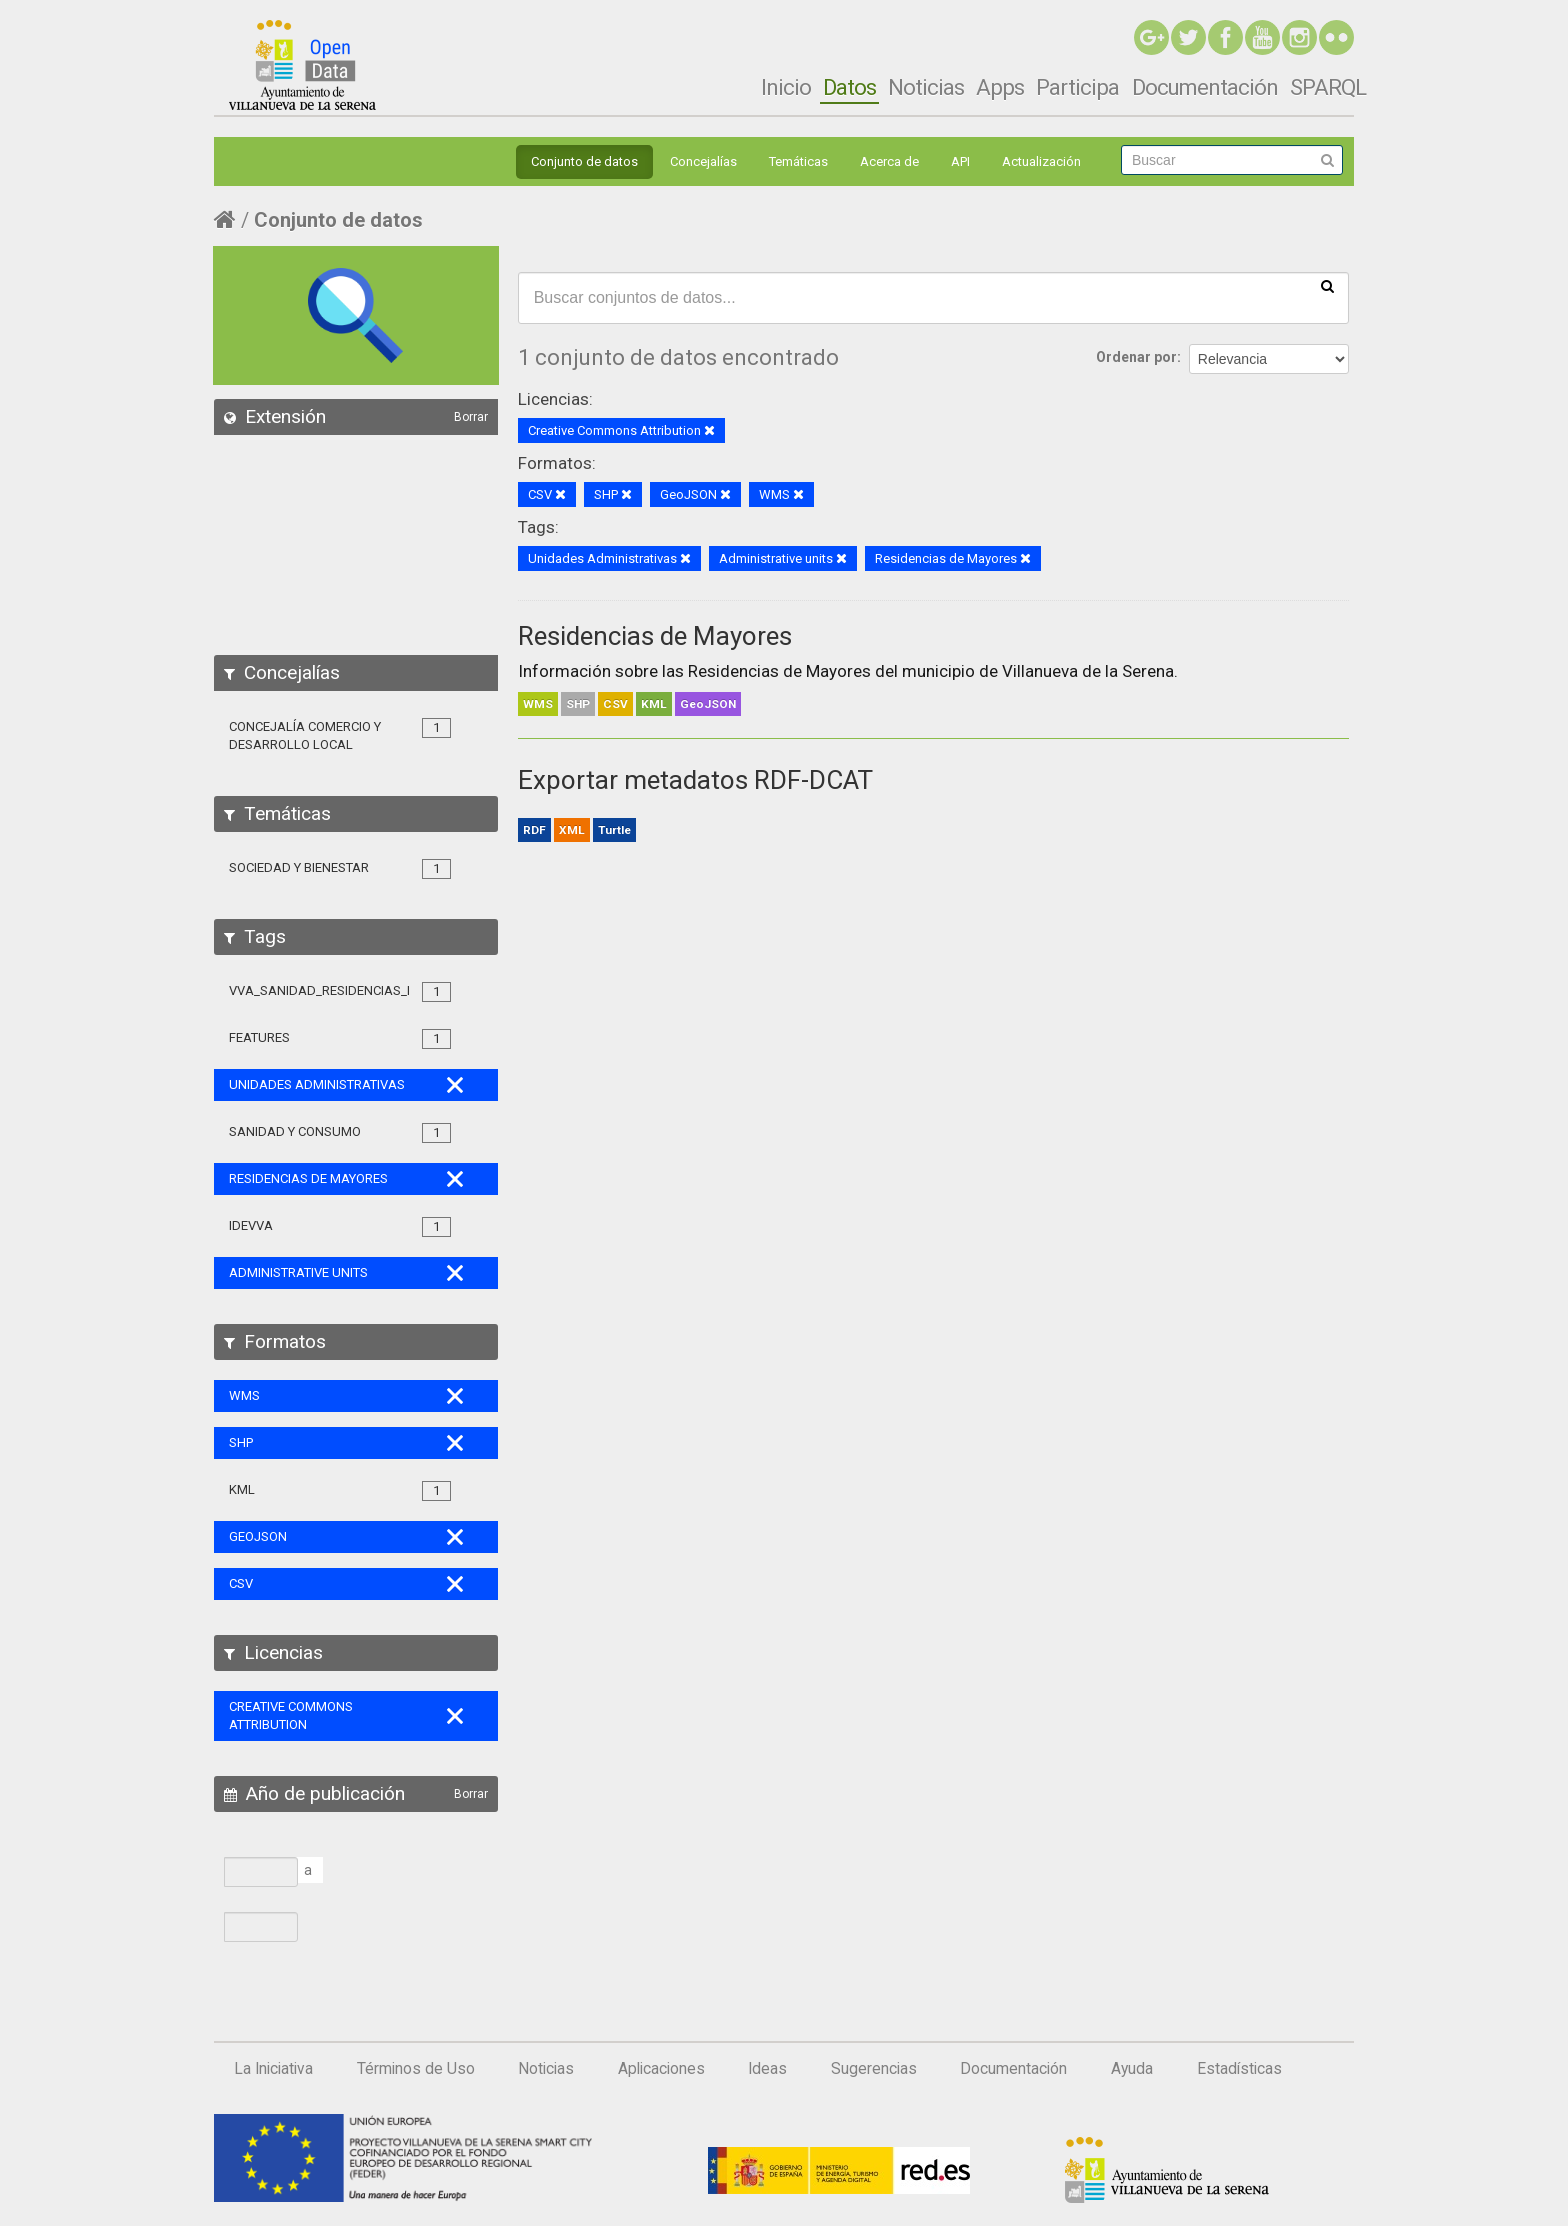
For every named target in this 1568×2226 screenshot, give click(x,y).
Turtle (614, 830)
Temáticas (798, 161)
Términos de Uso (416, 2069)
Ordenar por (1136, 357)
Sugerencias (874, 2069)
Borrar (471, 417)
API (960, 161)
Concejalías (703, 161)
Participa (1077, 87)
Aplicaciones (661, 2069)
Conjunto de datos (584, 161)
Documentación (1205, 87)
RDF (534, 830)
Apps (1000, 87)
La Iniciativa (273, 2069)
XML (572, 830)
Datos (849, 87)
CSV (615, 704)
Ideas (767, 2069)
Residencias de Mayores (655, 636)
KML (654, 704)
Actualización (1041, 161)
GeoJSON (708, 704)
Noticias (926, 87)
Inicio (786, 87)
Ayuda (1132, 2069)
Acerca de (889, 161)
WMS (538, 704)
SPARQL (1328, 87)
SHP (578, 704)
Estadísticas (1239, 2069)
